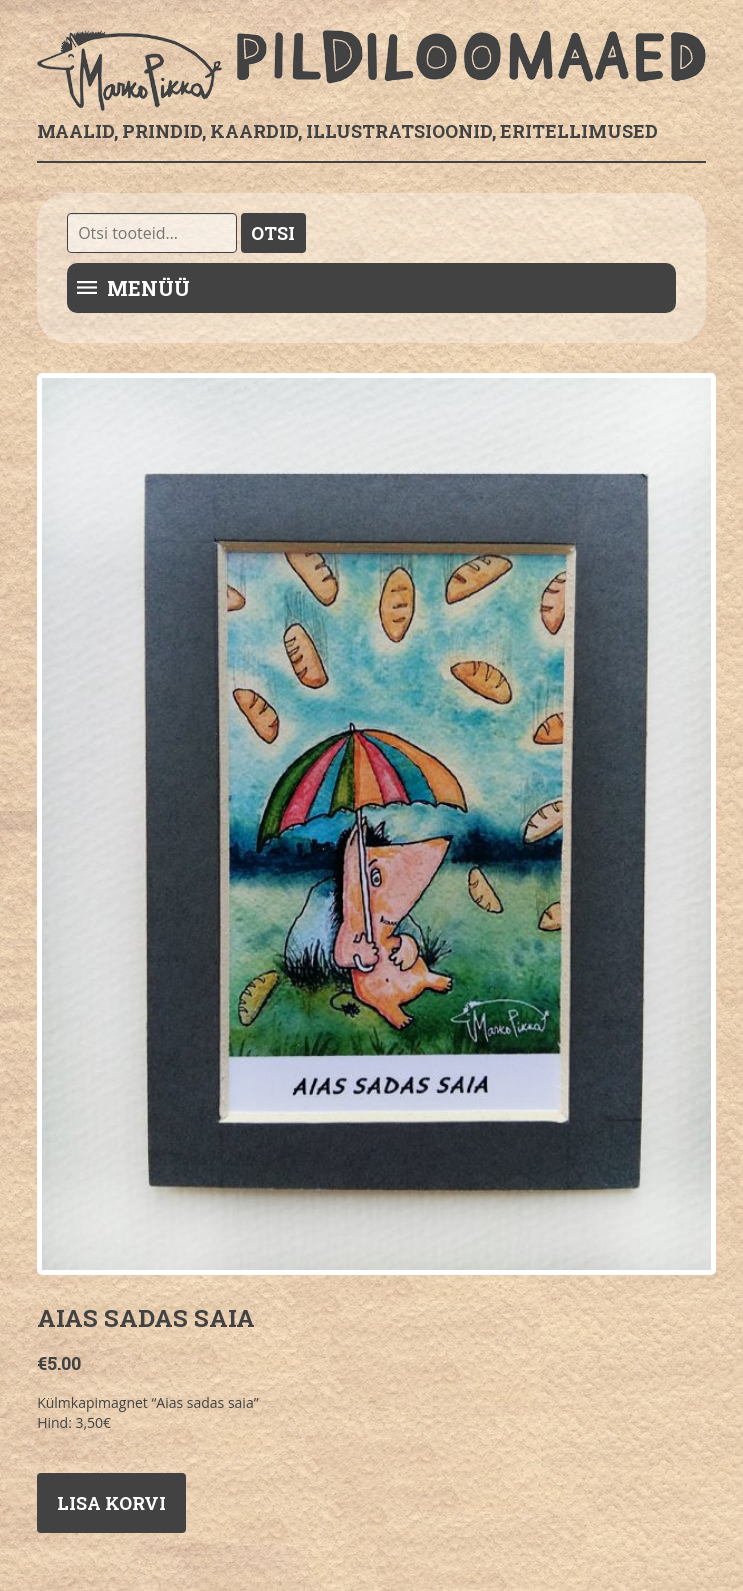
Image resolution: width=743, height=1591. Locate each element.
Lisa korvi (111, 1503)
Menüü (148, 288)
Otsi (273, 233)
